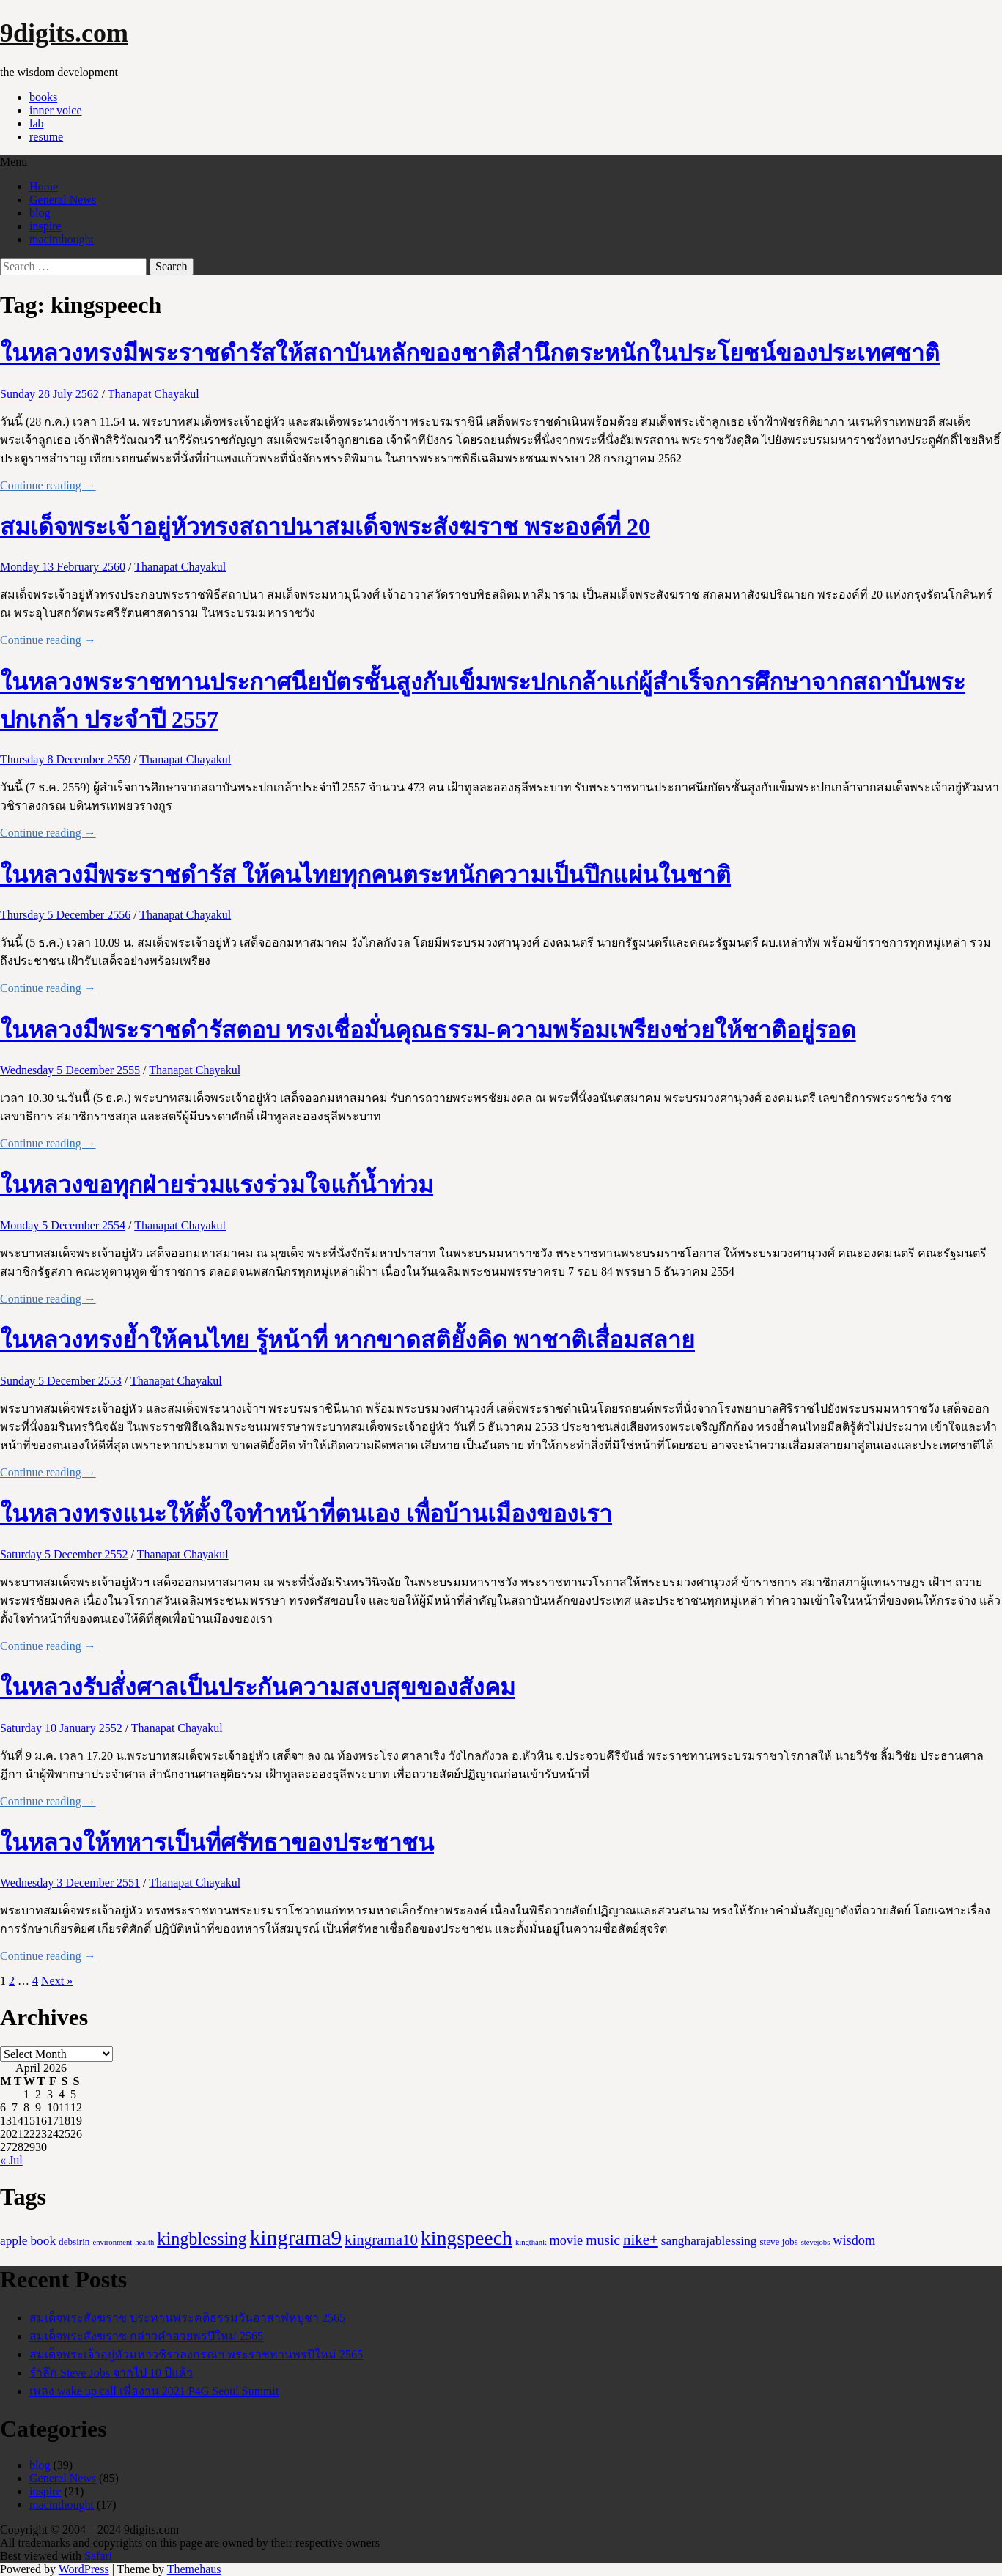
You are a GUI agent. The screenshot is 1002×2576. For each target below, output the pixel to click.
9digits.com (64, 33)
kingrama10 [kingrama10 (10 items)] (381, 2240)
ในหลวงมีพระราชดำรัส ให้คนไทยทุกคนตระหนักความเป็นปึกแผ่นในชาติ (365, 875)
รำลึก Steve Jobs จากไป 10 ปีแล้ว (111, 2372)
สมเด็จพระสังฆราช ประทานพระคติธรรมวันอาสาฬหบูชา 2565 (187, 2318)
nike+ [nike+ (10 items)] (640, 2240)
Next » (57, 1980)
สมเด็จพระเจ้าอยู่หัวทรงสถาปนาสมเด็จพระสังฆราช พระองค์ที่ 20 (325, 527)
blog (39, 213)
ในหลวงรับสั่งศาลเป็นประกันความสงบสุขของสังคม (257, 1687)
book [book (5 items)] (43, 2241)
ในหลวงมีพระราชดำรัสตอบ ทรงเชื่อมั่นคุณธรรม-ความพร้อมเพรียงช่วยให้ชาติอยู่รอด (428, 1030)
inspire (45, 226)
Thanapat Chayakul (153, 394)
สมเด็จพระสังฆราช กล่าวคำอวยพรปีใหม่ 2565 (146, 2336)
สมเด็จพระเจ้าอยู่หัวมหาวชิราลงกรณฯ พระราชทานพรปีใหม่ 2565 (196, 2354)
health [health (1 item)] (144, 2242)
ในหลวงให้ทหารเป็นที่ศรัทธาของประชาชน (217, 1842)
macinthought (61, 239)
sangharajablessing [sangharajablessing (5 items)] (709, 2241)
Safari (98, 2556)
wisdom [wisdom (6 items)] (854, 2240)
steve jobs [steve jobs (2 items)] (778, 2241)
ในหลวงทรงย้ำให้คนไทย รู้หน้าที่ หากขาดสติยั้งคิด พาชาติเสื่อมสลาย (347, 1340)
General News (62, 199)
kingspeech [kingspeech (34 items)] (466, 2238)
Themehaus (194, 2569)
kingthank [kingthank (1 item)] (531, 2242)
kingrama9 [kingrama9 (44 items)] (296, 2237)
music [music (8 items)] (603, 2240)
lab (36, 123)
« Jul (11, 2160)
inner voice (55, 110)
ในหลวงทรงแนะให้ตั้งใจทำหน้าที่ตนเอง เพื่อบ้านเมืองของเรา (306, 1513)
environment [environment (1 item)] (112, 2242)
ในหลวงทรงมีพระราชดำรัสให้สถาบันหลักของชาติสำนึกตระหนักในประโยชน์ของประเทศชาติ (470, 353)
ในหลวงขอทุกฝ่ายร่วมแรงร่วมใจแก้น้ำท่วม (216, 1185)
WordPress (84, 2569)
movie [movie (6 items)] (566, 2240)
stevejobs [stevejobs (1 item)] (815, 2242)
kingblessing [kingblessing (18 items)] (201, 2239)
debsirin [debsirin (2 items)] (74, 2241)
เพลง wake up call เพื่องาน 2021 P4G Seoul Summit (154, 2391)
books (43, 97)
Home (43, 186)
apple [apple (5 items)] (13, 2241)
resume (46, 136)
